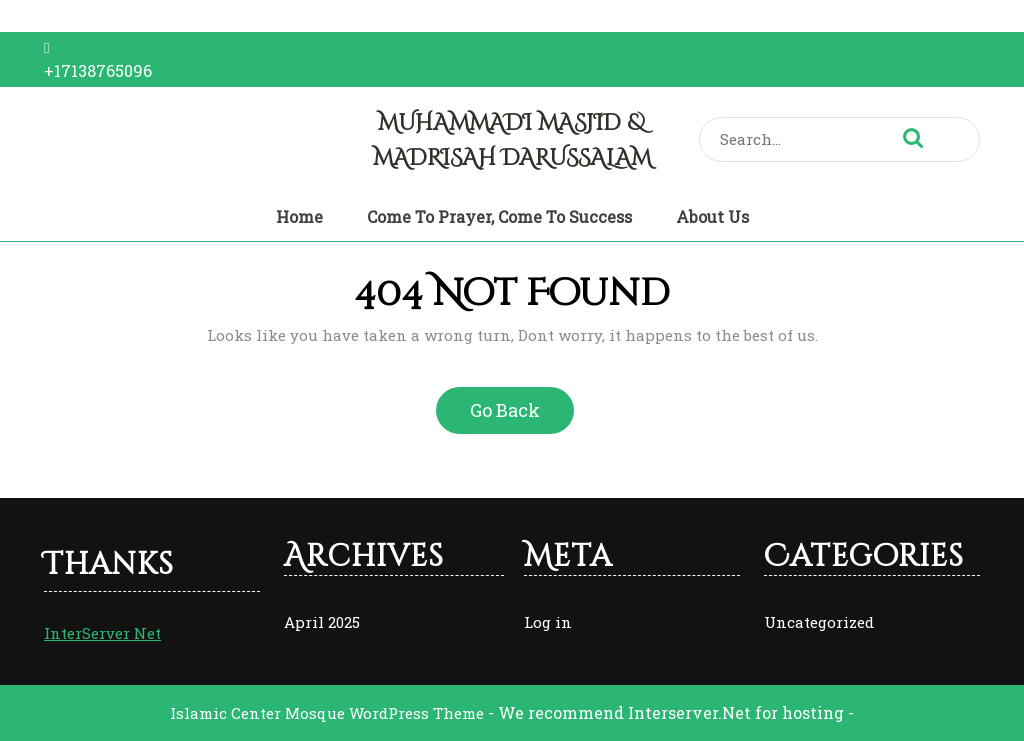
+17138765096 (98, 70)
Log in (548, 622)
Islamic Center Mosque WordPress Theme (329, 713)
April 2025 (322, 622)
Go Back (513, 417)
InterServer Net (102, 633)
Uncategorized (819, 622)
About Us (712, 216)
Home (299, 216)
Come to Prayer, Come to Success (499, 216)
